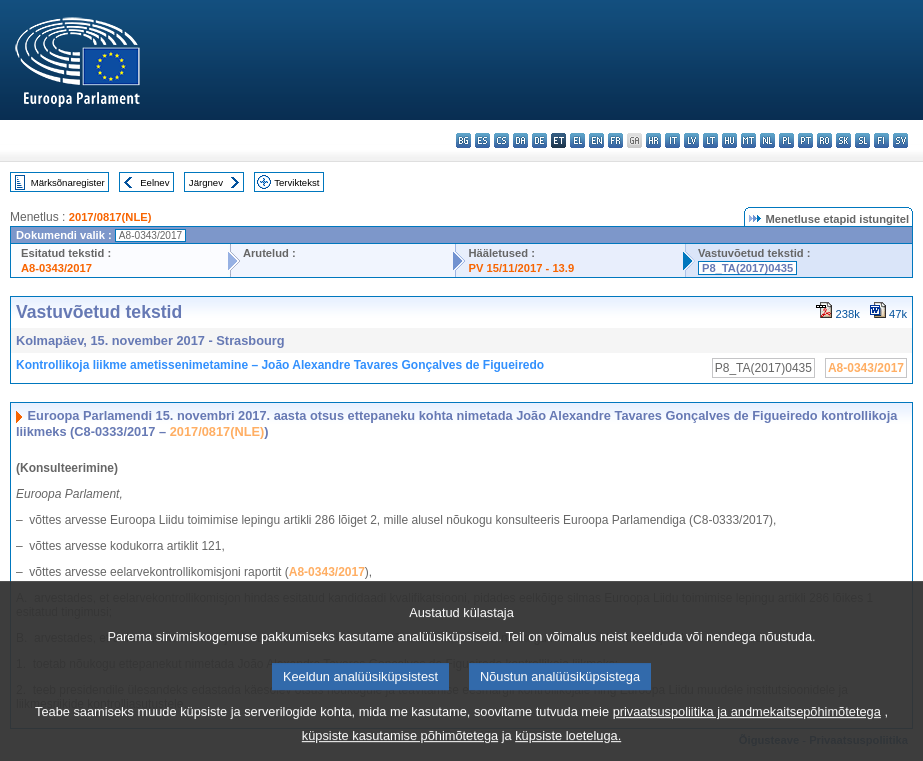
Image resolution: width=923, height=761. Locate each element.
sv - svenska (900, 140)
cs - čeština (501, 140)
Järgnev (206, 182)
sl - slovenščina (862, 140)
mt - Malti (748, 140)
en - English (596, 140)
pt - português (805, 140)
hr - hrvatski (653, 140)
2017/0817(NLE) (110, 217)
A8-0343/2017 (56, 268)
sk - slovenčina (843, 140)
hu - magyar (729, 140)
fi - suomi (881, 140)
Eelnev (154, 182)
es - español (482, 140)
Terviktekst (296, 182)
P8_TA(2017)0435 (747, 268)
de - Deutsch (539, 140)
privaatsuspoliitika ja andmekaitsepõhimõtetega (747, 725)
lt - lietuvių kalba (710, 140)
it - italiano (672, 140)
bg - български (463, 140)
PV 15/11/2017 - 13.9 (521, 268)
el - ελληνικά (577, 140)
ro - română (824, 140)
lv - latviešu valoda (691, 140)
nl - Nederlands (767, 140)
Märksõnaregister (68, 182)
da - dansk (520, 140)
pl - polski (786, 140)
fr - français (615, 140)
